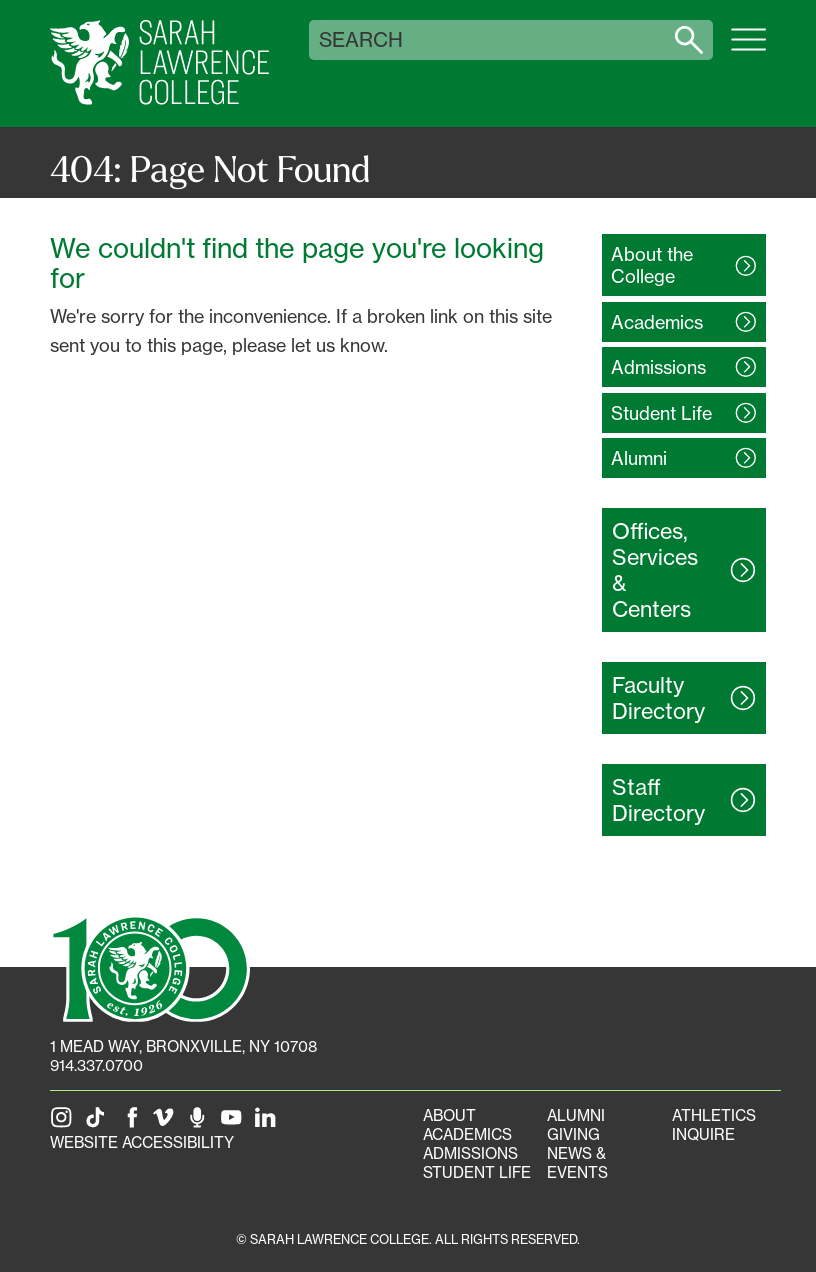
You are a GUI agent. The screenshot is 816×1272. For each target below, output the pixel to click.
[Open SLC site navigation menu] (748, 50)
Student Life (477, 1172)
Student (661, 413)
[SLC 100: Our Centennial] (150, 967)
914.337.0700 (96, 1065)
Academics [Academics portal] (467, 1134)
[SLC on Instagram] (65, 1123)
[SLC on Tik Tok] (99, 1123)
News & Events (577, 1163)
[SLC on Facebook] (133, 1123)
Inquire (703, 1134)
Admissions (470, 1153)
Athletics (714, 1115)
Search (361, 40)
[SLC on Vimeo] (167, 1123)
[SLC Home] (159, 63)
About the (652, 265)
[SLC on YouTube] (235, 1123)
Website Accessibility (142, 1142)
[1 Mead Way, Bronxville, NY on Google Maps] (183, 1046)
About (449, 1115)
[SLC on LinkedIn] (269, 1123)
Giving (573, 1134)
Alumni (576, 1115)
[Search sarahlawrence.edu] (689, 40)
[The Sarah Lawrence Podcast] (201, 1123)
